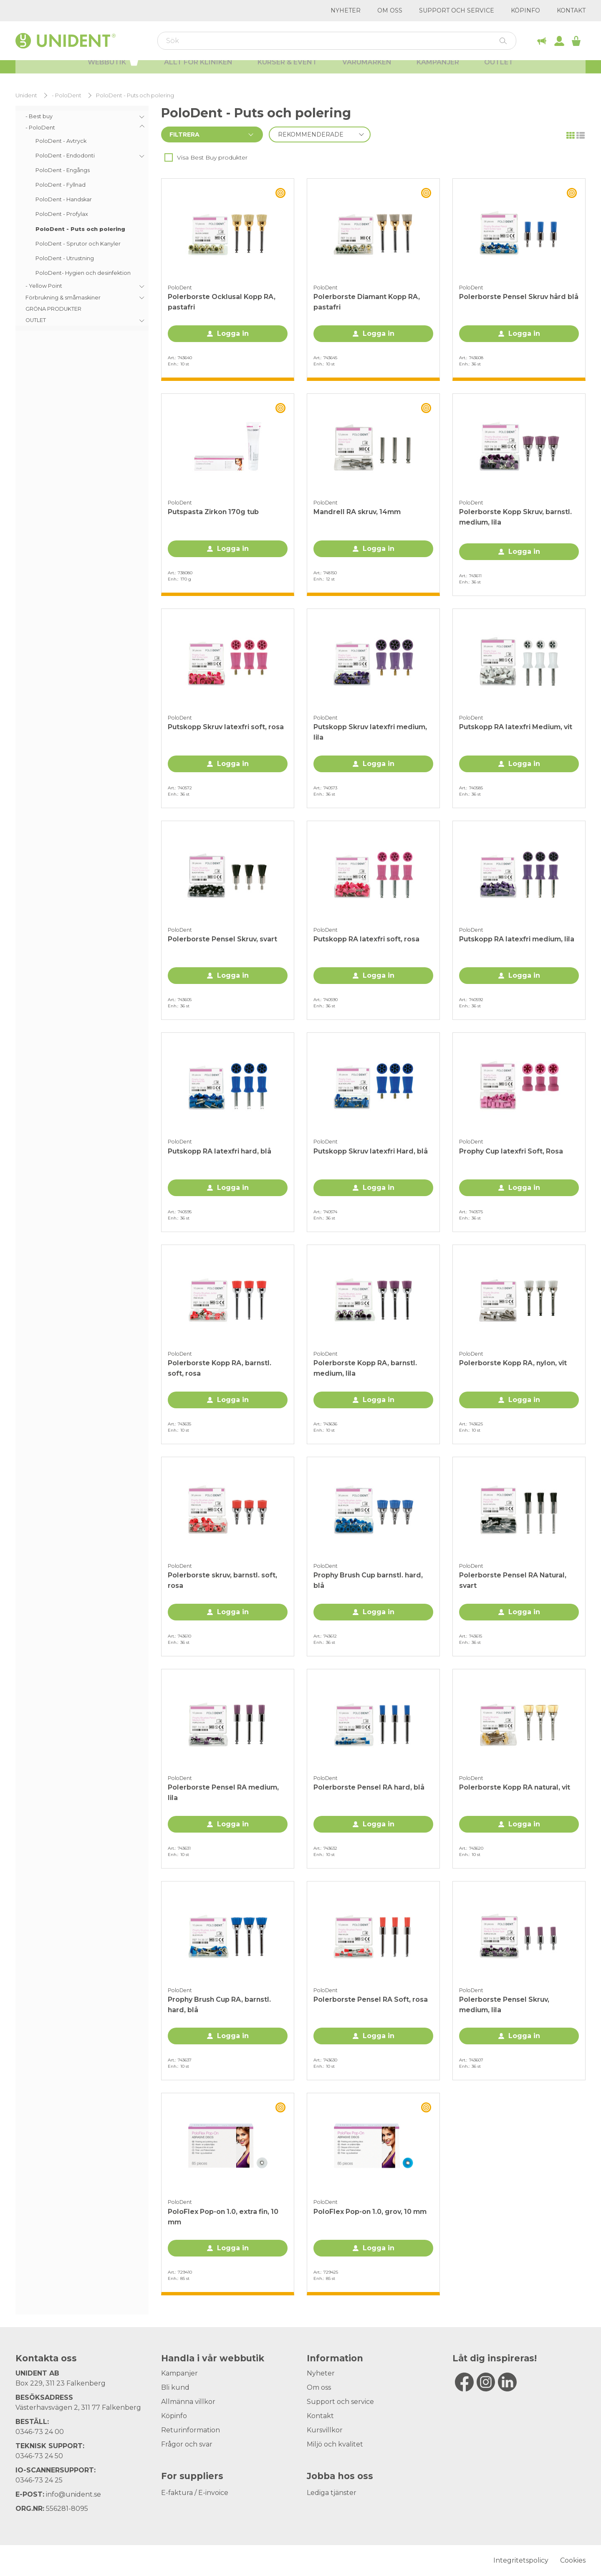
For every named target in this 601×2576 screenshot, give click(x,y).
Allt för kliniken (198, 71)
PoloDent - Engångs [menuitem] (62, 170)
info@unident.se (73, 2494)
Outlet (498, 71)
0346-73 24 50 (39, 2456)
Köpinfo (525, 10)
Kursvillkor (325, 2430)
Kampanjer (438, 71)
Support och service (456, 10)
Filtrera (184, 134)
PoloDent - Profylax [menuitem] (61, 214)
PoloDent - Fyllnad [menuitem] (60, 185)
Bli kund (175, 2387)
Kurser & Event (287, 71)
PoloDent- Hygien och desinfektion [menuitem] (83, 273)
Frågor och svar (186, 2444)
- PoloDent (66, 95)
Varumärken (366, 71)
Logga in (233, 333)
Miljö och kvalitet (335, 2444)
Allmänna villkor (188, 2402)
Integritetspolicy (520, 2560)
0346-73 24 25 (39, 2480)
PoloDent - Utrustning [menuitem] (64, 258)
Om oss (389, 10)
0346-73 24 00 (39, 2432)
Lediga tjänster (331, 2493)
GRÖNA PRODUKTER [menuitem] (53, 309)
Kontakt (571, 10)
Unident (26, 95)
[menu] (82, 218)
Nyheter (346, 10)
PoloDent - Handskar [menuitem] (63, 199)
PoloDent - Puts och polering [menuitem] (80, 229)
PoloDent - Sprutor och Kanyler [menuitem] (78, 244)
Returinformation (190, 2430)
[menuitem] (82, 116)
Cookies (573, 2560)
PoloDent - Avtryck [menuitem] (60, 141)
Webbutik (113, 70)
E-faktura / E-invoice (194, 2493)
